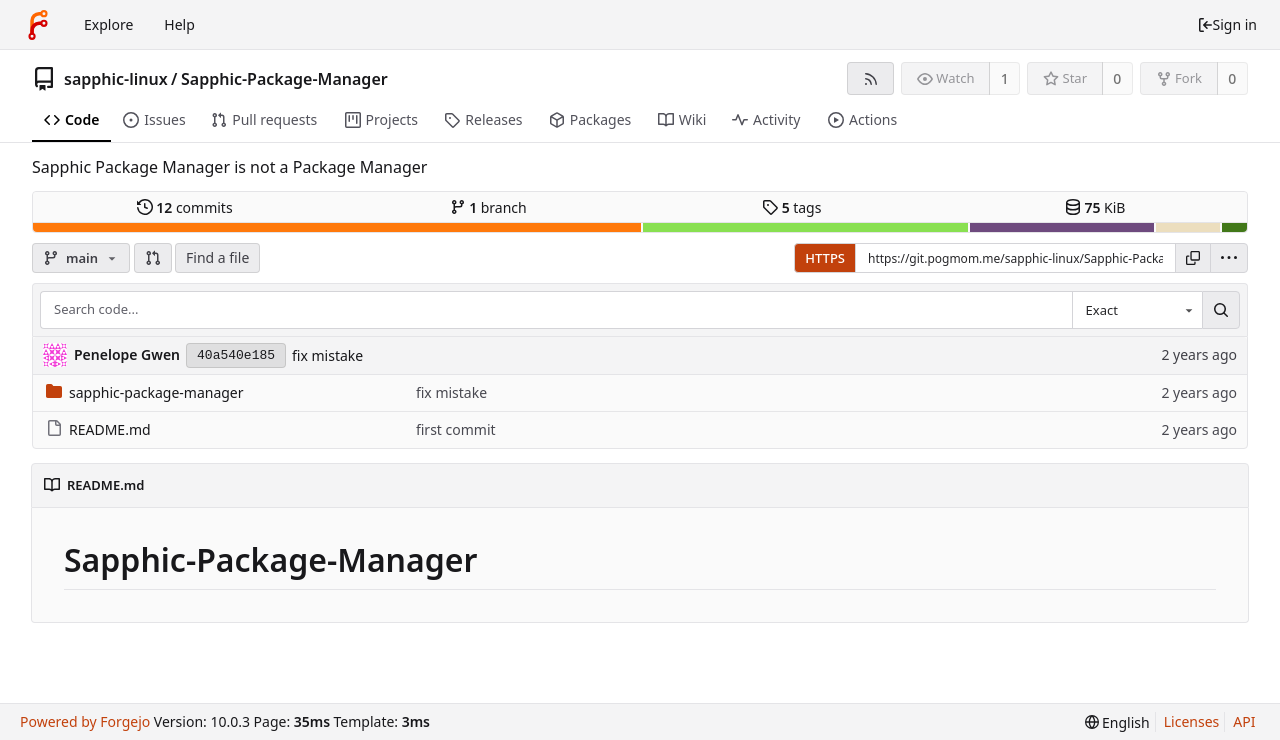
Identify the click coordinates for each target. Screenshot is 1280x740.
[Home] (38, 25)
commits (185, 207)
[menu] (1229, 258)
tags (791, 207)
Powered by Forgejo (85, 721)
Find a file (217, 257)
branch (488, 207)
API (1244, 721)
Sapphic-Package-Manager (284, 79)
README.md (98, 429)
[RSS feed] (870, 78)
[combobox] (1137, 310)
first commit (456, 429)
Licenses (1192, 721)
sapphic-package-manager (145, 392)
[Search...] (1221, 310)
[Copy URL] (1193, 258)
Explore (108, 24)
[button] (153, 258)
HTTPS (825, 258)
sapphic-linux (116, 79)
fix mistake (327, 355)
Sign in (1227, 24)
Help (179, 24)
